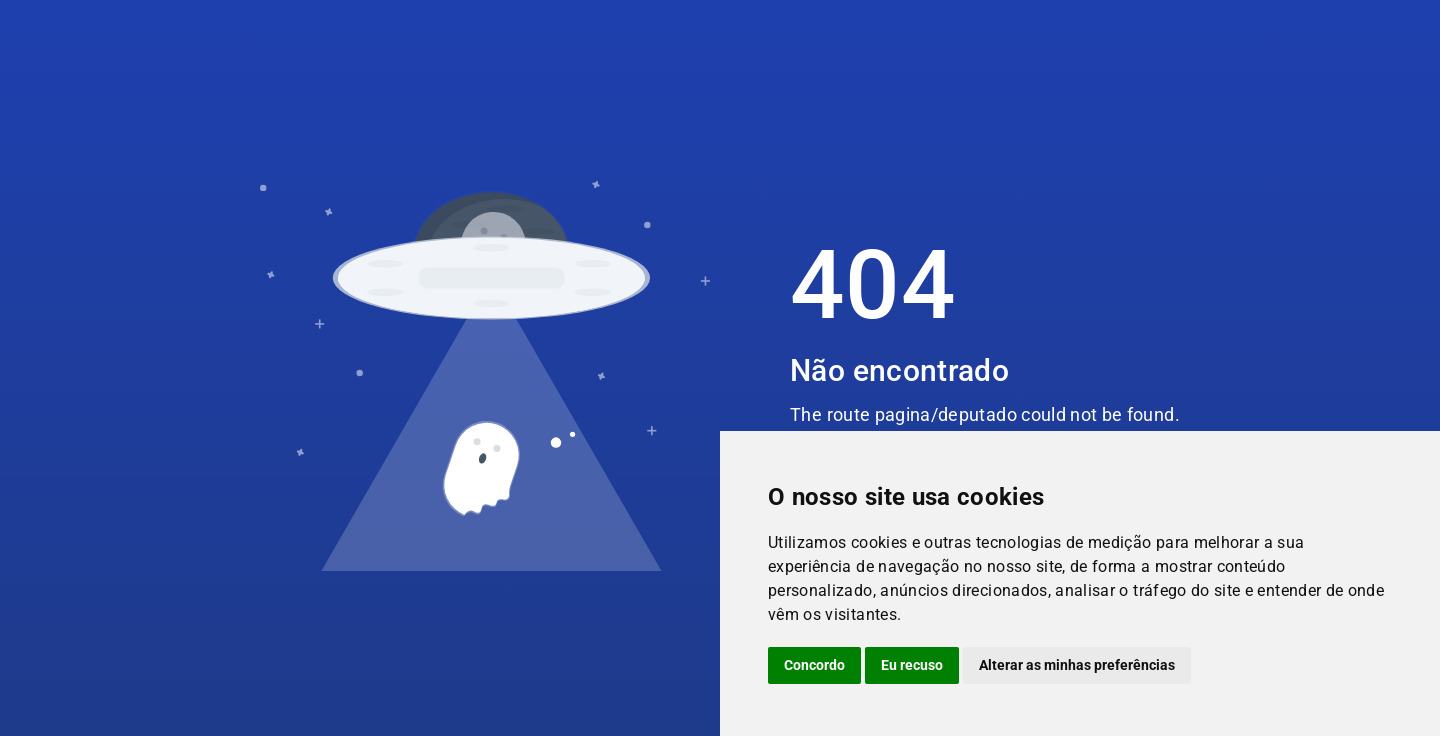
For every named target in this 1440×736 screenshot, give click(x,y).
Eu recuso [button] (912, 665)
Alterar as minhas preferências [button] (1077, 665)
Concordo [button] (814, 665)
